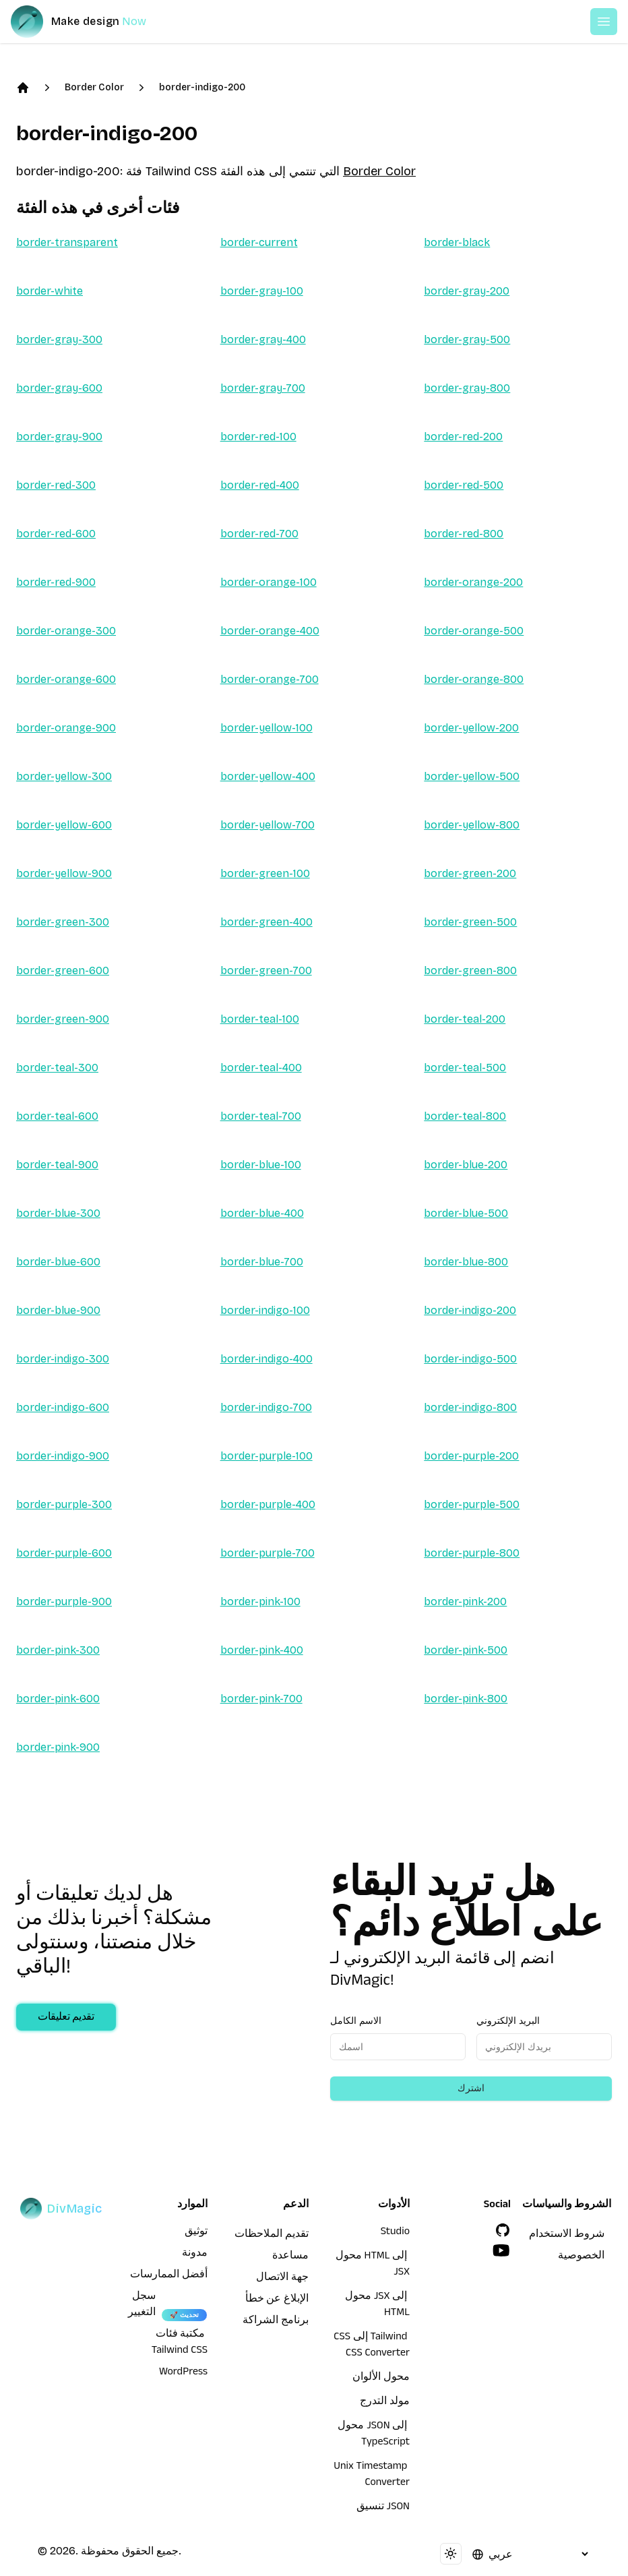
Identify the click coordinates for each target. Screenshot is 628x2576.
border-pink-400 (261, 1650)
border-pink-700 (261, 1698)
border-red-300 (56, 485)
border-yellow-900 (64, 873)
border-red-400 (259, 485)
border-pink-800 (465, 1698)
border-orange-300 (66, 630)
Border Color (94, 87)
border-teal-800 (465, 1116)
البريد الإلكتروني (508, 2021)
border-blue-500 (466, 1213)
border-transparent (67, 242)
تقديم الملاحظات (271, 2235)
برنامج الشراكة (276, 2322)
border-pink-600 (58, 1698)
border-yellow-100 (266, 727)
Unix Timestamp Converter (372, 2475)
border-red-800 (463, 533)
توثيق (196, 2233)
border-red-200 (463, 436)
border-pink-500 (465, 1650)
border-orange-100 (268, 582)
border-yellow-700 (267, 824)
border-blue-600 (58, 1261)
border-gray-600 (59, 388)
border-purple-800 (472, 1553)
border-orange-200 (473, 582)
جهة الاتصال (282, 2279)
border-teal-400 (261, 1067)
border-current (259, 242)
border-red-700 (259, 533)
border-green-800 (470, 970)
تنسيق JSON (383, 2508)
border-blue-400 (262, 1213)
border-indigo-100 (265, 1310)
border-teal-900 (57, 1164)
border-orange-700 (269, 679)
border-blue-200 (465, 1164)
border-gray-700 (262, 388)
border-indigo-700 (266, 1407)
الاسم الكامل (355, 2021)
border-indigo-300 (62, 1358)
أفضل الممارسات (169, 2276)
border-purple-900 (64, 1601)
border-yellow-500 (472, 776)
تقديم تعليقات (66, 2018)
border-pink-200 (465, 1601)
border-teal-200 (464, 1019)
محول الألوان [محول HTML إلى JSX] (381, 2378)
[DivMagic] (92, 21)
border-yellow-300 (64, 776)
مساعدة (290, 2257)
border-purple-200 (471, 1455)
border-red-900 (56, 582)
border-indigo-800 (470, 1407)
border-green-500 (470, 922)
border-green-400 (266, 922)
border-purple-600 (64, 1553)
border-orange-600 (66, 679)
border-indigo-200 (202, 87)
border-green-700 (266, 970)
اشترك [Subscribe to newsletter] (471, 2088)
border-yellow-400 (267, 776)
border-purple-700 (267, 1553)
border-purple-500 (472, 1504)
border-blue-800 (466, 1261)
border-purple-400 (267, 1504)
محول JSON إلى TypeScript (374, 2435)
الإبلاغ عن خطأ (277, 2300)
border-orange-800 (474, 679)
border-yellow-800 (472, 824)
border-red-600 (56, 533)
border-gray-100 (261, 290)
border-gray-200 (466, 290)
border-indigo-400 (266, 1358)
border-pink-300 (58, 1650)
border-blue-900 (58, 1310)
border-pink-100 (260, 1601)
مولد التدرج (385, 2403)
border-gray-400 (263, 339)
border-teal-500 (465, 1067)
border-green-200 (470, 873)
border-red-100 (258, 436)
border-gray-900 (59, 436)
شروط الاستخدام (566, 2235)
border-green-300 (62, 922)
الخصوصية (581, 2257)
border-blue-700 (261, 1261)
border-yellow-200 (471, 727)
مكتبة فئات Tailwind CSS (180, 2343)
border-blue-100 (260, 1164)
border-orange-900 (66, 727)
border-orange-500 (474, 630)
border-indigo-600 (62, 1407)
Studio (395, 2233)
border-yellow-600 (64, 824)
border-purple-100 (266, 1455)
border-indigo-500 (470, 1358)
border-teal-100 (259, 1019)
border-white (49, 290)
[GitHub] (503, 2230)
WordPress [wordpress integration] (183, 2373)
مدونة (195, 2254)
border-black (457, 242)
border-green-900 (62, 1019)
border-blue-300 (58, 1213)
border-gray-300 (59, 339)
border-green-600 (62, 970)
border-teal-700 (260, 1116)
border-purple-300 (64, 1504)
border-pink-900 (58, 1747)
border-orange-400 (269, 630)
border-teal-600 (57, 1116)
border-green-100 (265, 873)
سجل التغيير (142, 2305)
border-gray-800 (467, 388)
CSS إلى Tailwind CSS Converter (372, 2346)
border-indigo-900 (62, 1455)
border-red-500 (463, 485)
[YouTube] (501, 2250)
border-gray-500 (467, 339)
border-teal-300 (57, 1067)
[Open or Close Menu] (603, 21)
